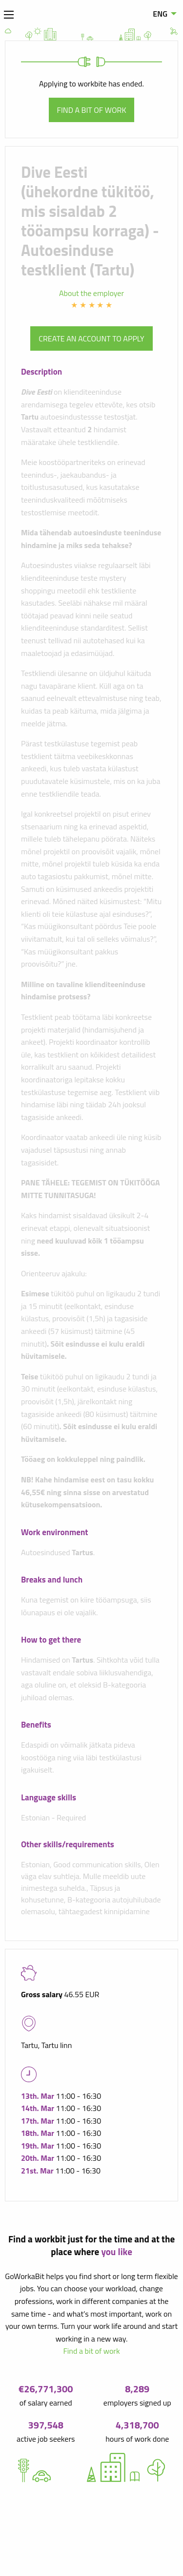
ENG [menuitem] (160, 14)
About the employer (91, 293)
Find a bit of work (91, 110)
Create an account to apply (91, 338)
